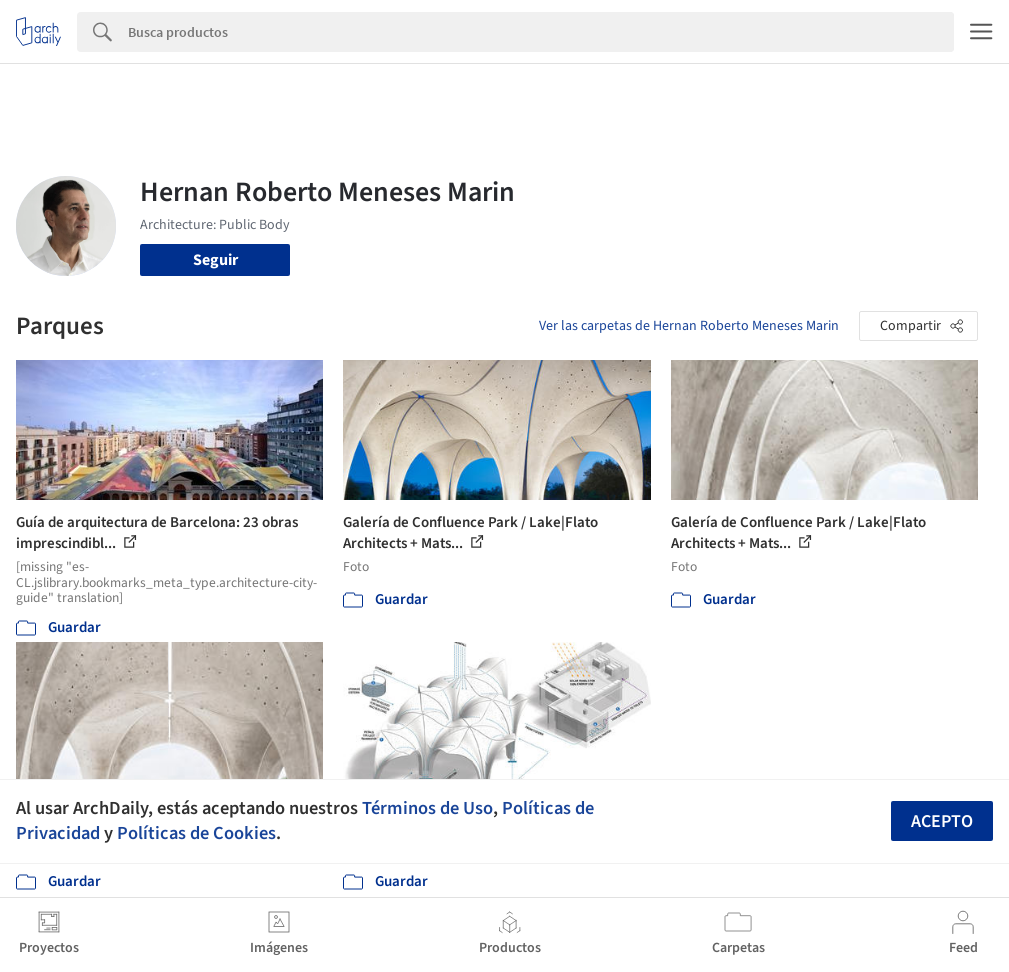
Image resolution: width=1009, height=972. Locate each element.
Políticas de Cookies (196, 833)
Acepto (942, 821)
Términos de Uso (427, 808)
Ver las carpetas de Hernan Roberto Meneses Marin (689, 326)
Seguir (215, 260)
